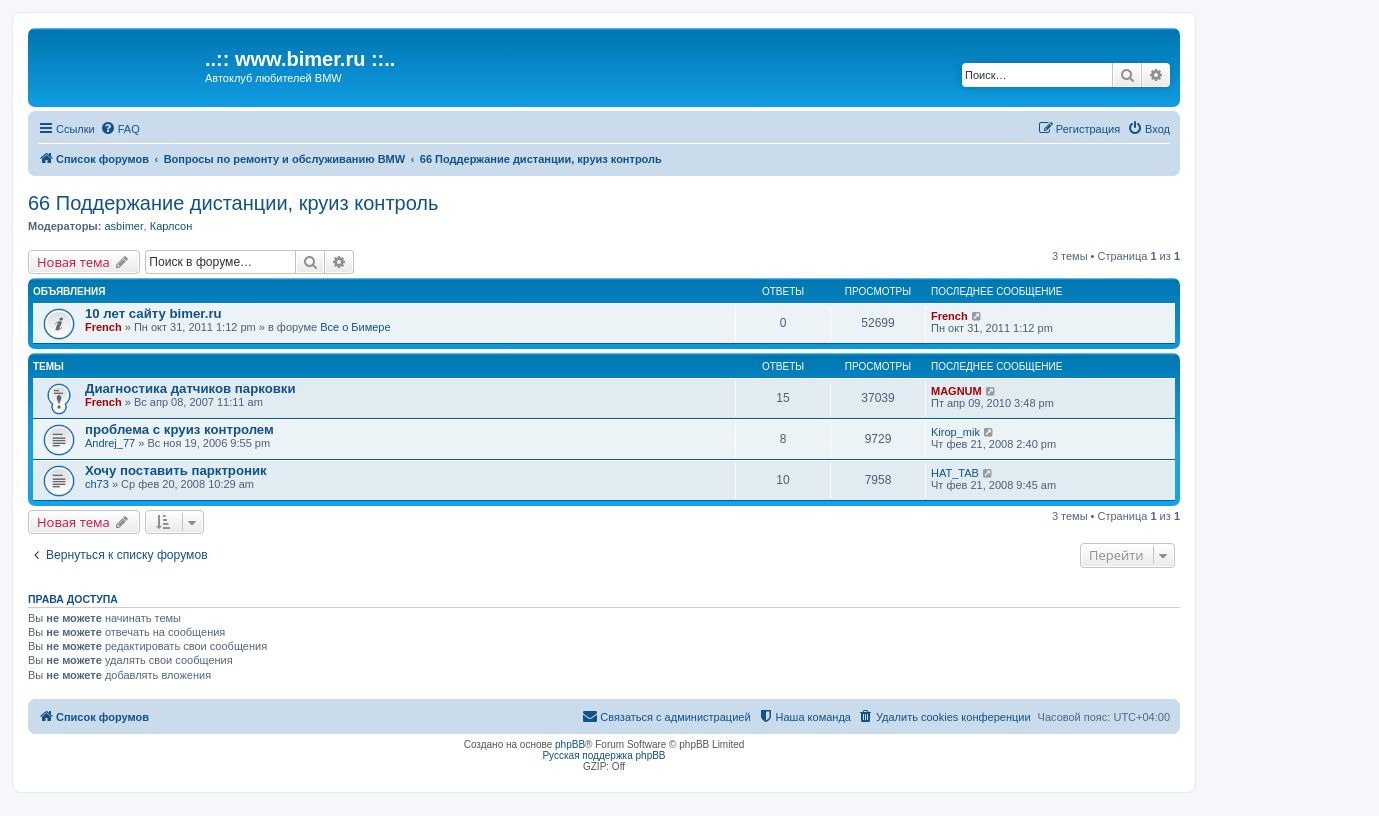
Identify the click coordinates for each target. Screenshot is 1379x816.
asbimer (123, 226)
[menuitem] (120, 129)
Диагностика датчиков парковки (190, 388)
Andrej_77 (110, 443)
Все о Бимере (355, 327)
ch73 (97, 484)
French (103, 327)
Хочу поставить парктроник (176, 470)
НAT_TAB (955, 473)
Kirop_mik (955, 432)
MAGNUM (956, 391)
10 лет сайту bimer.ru (153, 313)
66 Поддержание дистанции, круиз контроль (233, 203)
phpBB (570, 744)
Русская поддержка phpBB (603, 755)
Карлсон (171, 226)
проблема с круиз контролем (179, 429)
